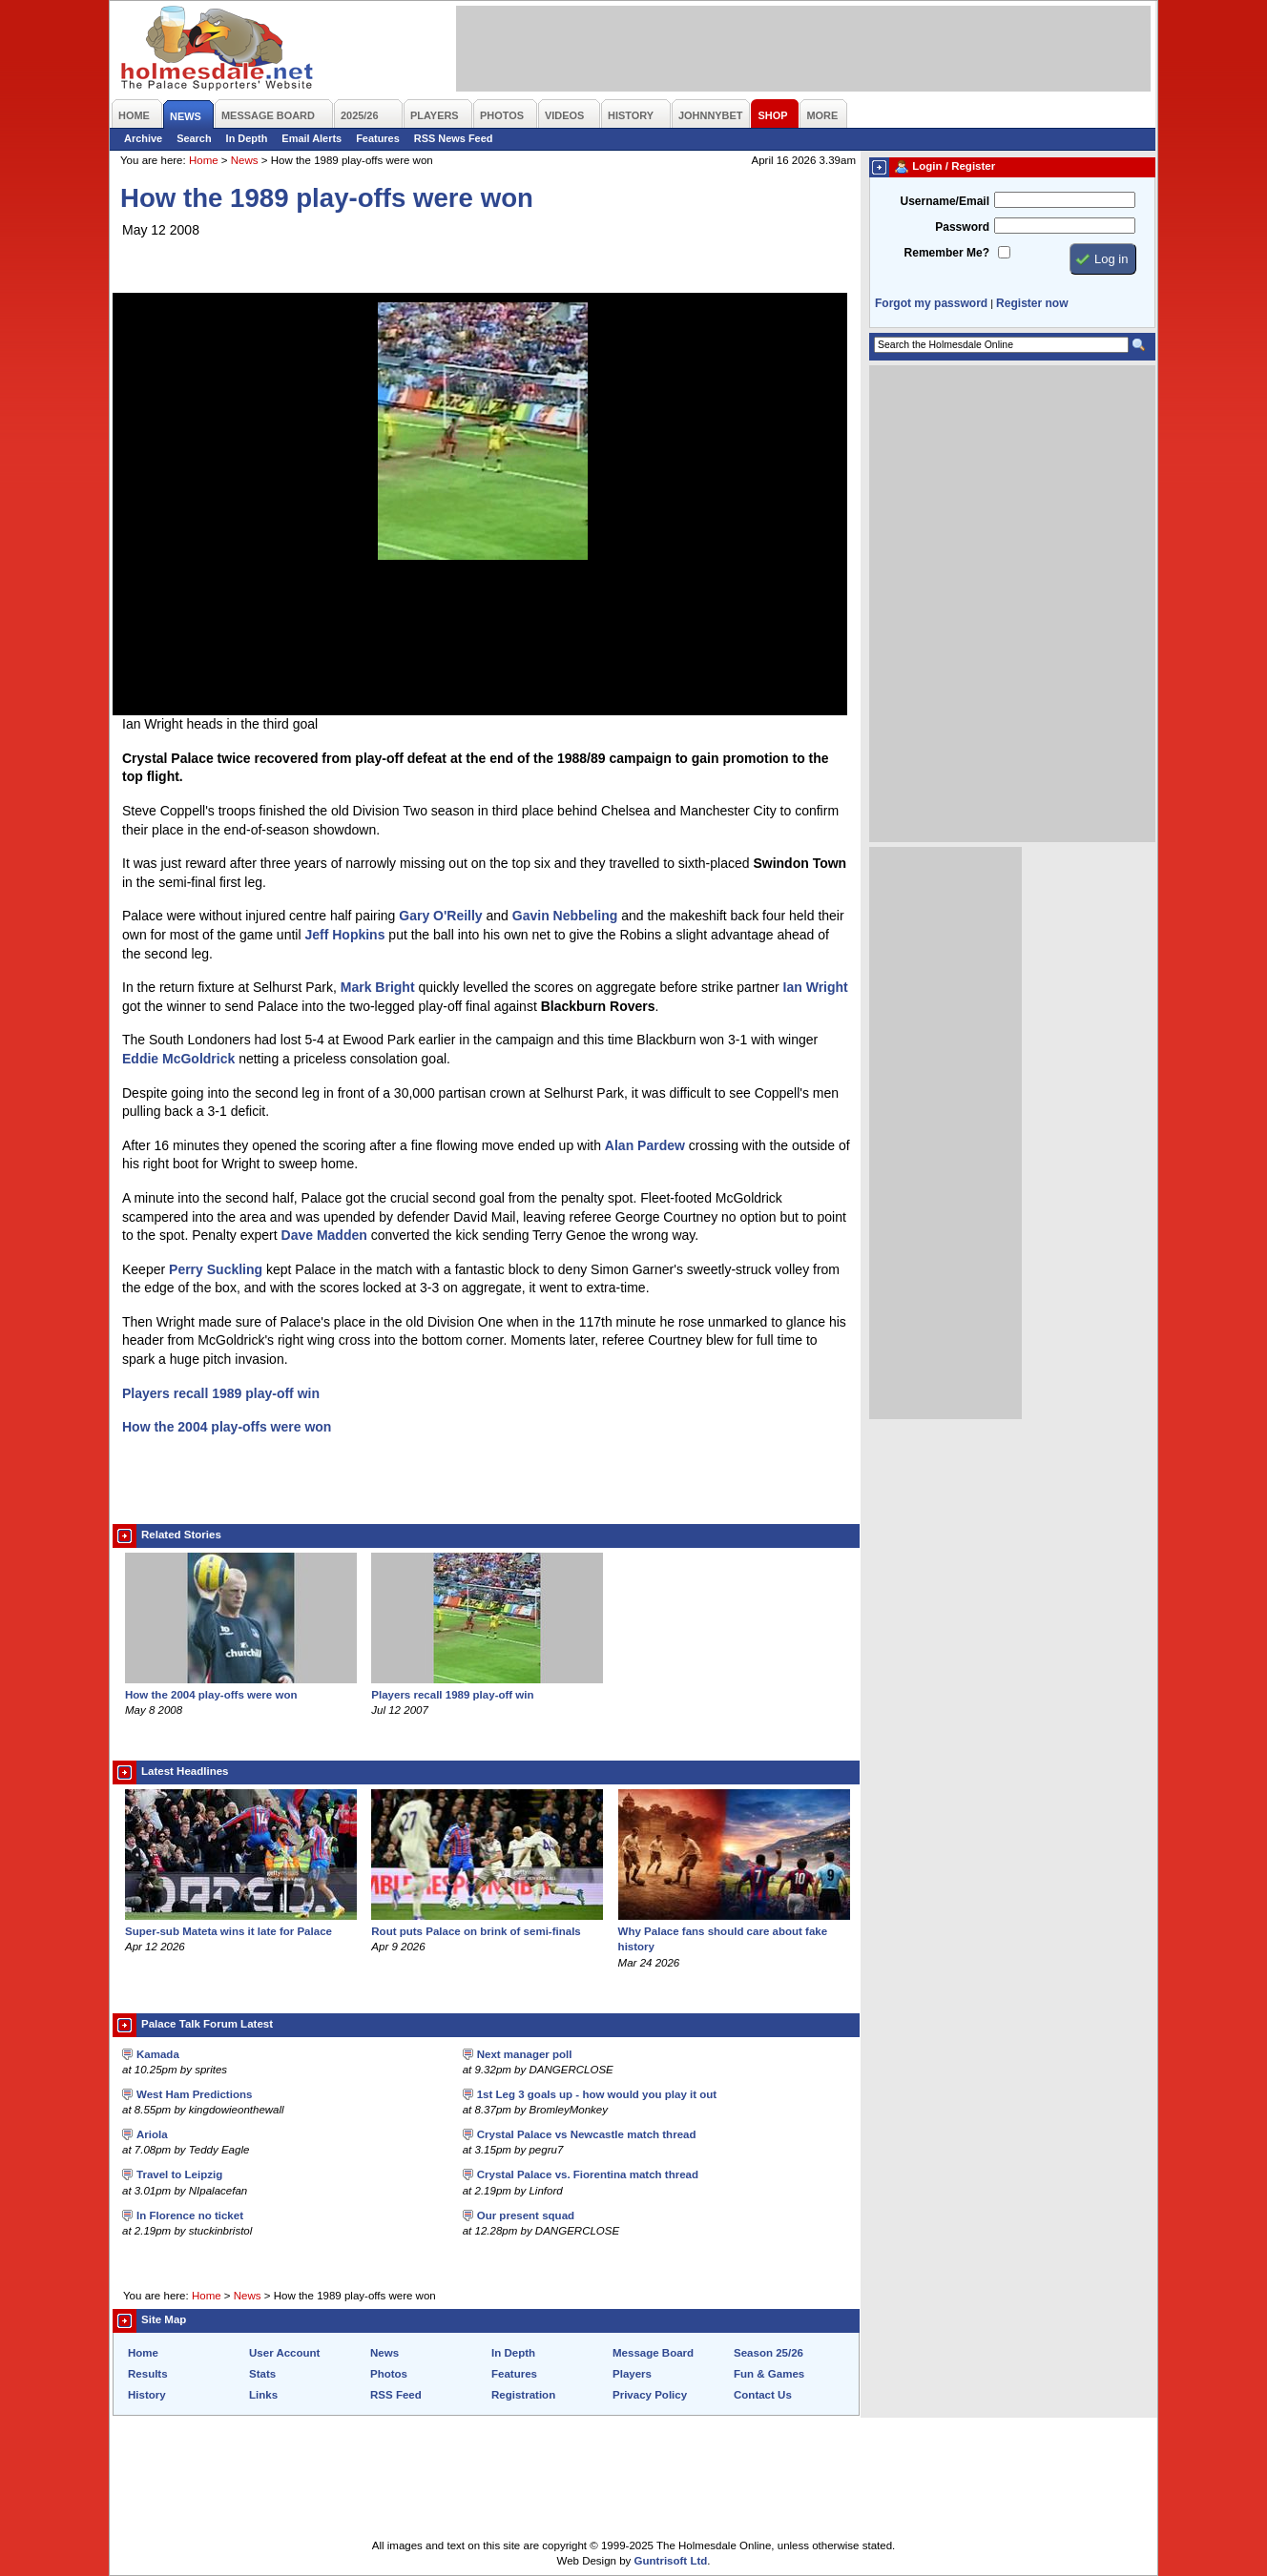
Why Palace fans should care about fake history (734, 1931)
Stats (262, 2374)
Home (203, 160)
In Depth (247, 138)
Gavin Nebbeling (564, 915)
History (147, 2395)
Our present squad (525, 2215)
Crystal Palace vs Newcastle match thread (586, 2134)
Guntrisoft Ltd (671, 2560)
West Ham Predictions (194, 2094)
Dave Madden (324, 1235)
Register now (1032, 303)
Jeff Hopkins (344, 934)
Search (194, 138)
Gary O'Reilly (440, 915)
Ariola (152, 2134)
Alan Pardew (645, 1145)
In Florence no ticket (189, 2215)
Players (632, 2374)
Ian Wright (815, 987)
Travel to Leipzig (179, 2174)
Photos (388, 2374)
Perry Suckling (215, 1269)
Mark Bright (378, 987)
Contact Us (763, 2395)
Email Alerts (311, 138)
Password (962, 227)
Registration (523, 2395)
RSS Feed (396, 2395)
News (245, 160)
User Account (284, 2353)
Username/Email (944, 201)
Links (263, 2395)
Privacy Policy (650, 2395)
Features (378, 138)
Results (148, 2374)
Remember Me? (946, 252)
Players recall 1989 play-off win (221, 1393)
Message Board (653, 2353)
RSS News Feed (453, 138)
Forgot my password (931, 303)
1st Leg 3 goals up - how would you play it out (597, 2094)
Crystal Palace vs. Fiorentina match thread (587, 2174)
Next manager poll (524, 2054)
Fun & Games (769, 2374)
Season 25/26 (768, 2353)
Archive (143, 138)
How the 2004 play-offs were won (226, 1426)
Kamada (157, 2054)
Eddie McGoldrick (178, 1058)
